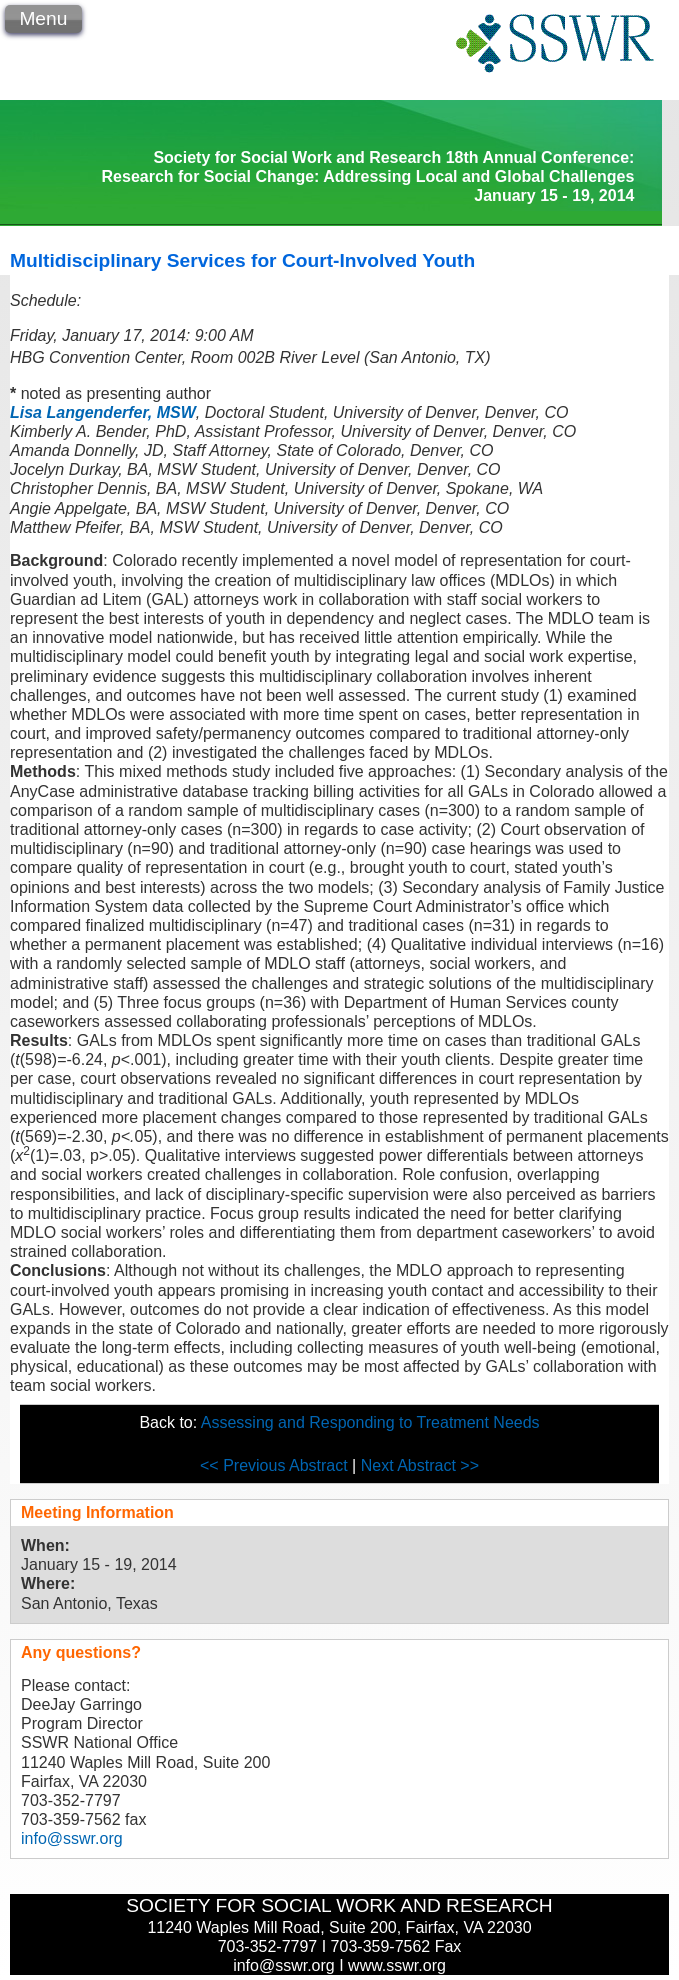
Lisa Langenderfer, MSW (103, 412)
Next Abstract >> (420, 1465)
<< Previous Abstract (276, 1465)
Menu (43, 18)
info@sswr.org (72, 1838)
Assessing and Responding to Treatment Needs (370, 1422)
